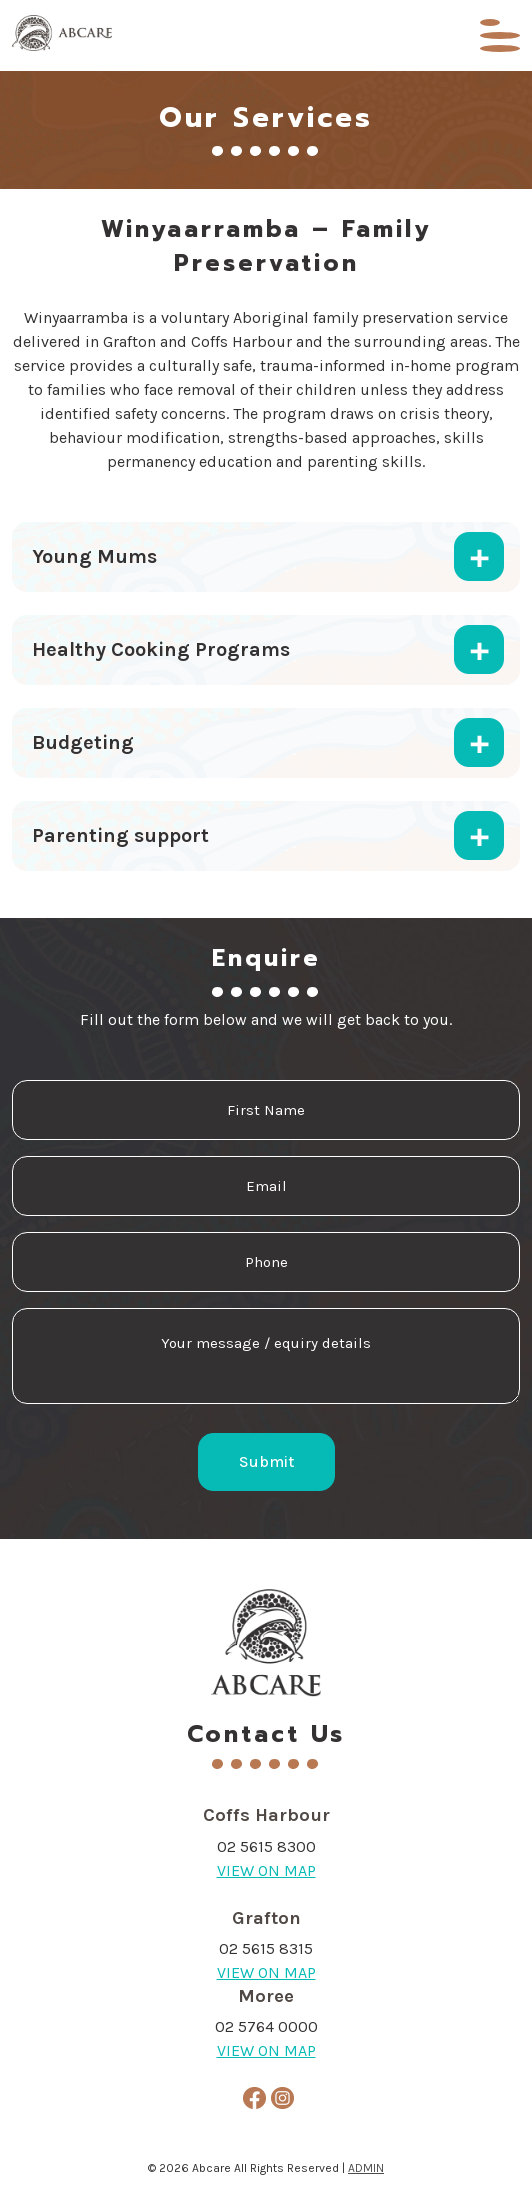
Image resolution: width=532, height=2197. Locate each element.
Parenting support (120, 835)
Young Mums (94, 556)
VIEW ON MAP (266, 1870)
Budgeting (83, 742)
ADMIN (366, 2168)
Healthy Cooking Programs (161, 649)
